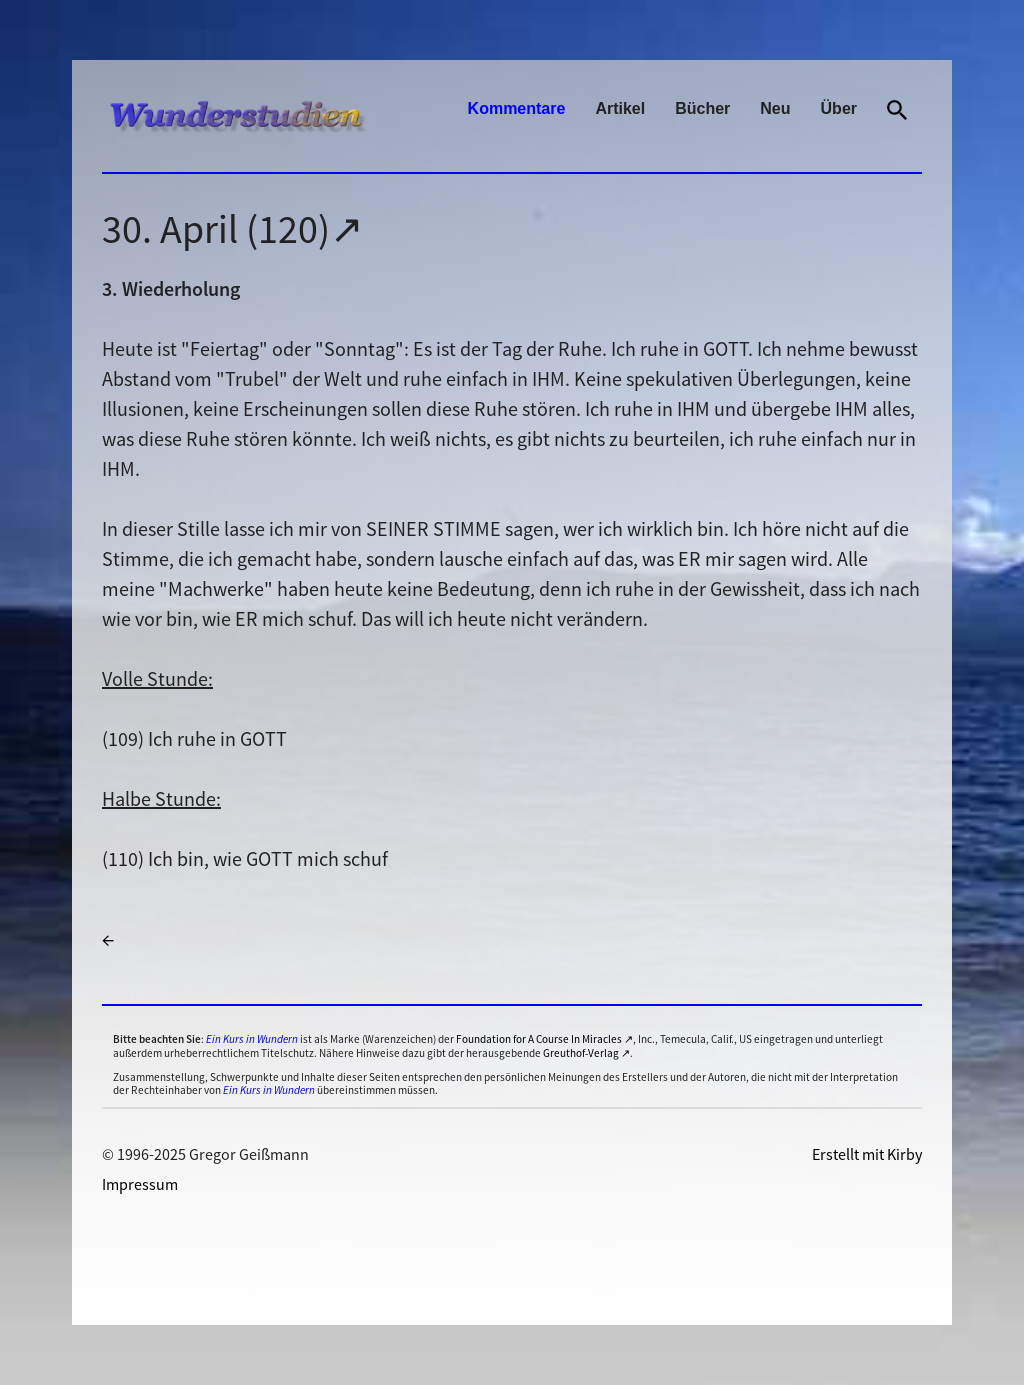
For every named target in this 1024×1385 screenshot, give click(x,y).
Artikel (620, 108)
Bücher (702, 108)
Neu (775, 108)
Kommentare (517, 108)
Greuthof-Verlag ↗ (586, 1053)
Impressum (140, 1184)
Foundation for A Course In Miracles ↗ (544, 1039)
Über (839, 108)
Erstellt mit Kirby (867, 1154)
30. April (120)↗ (233, 229)
